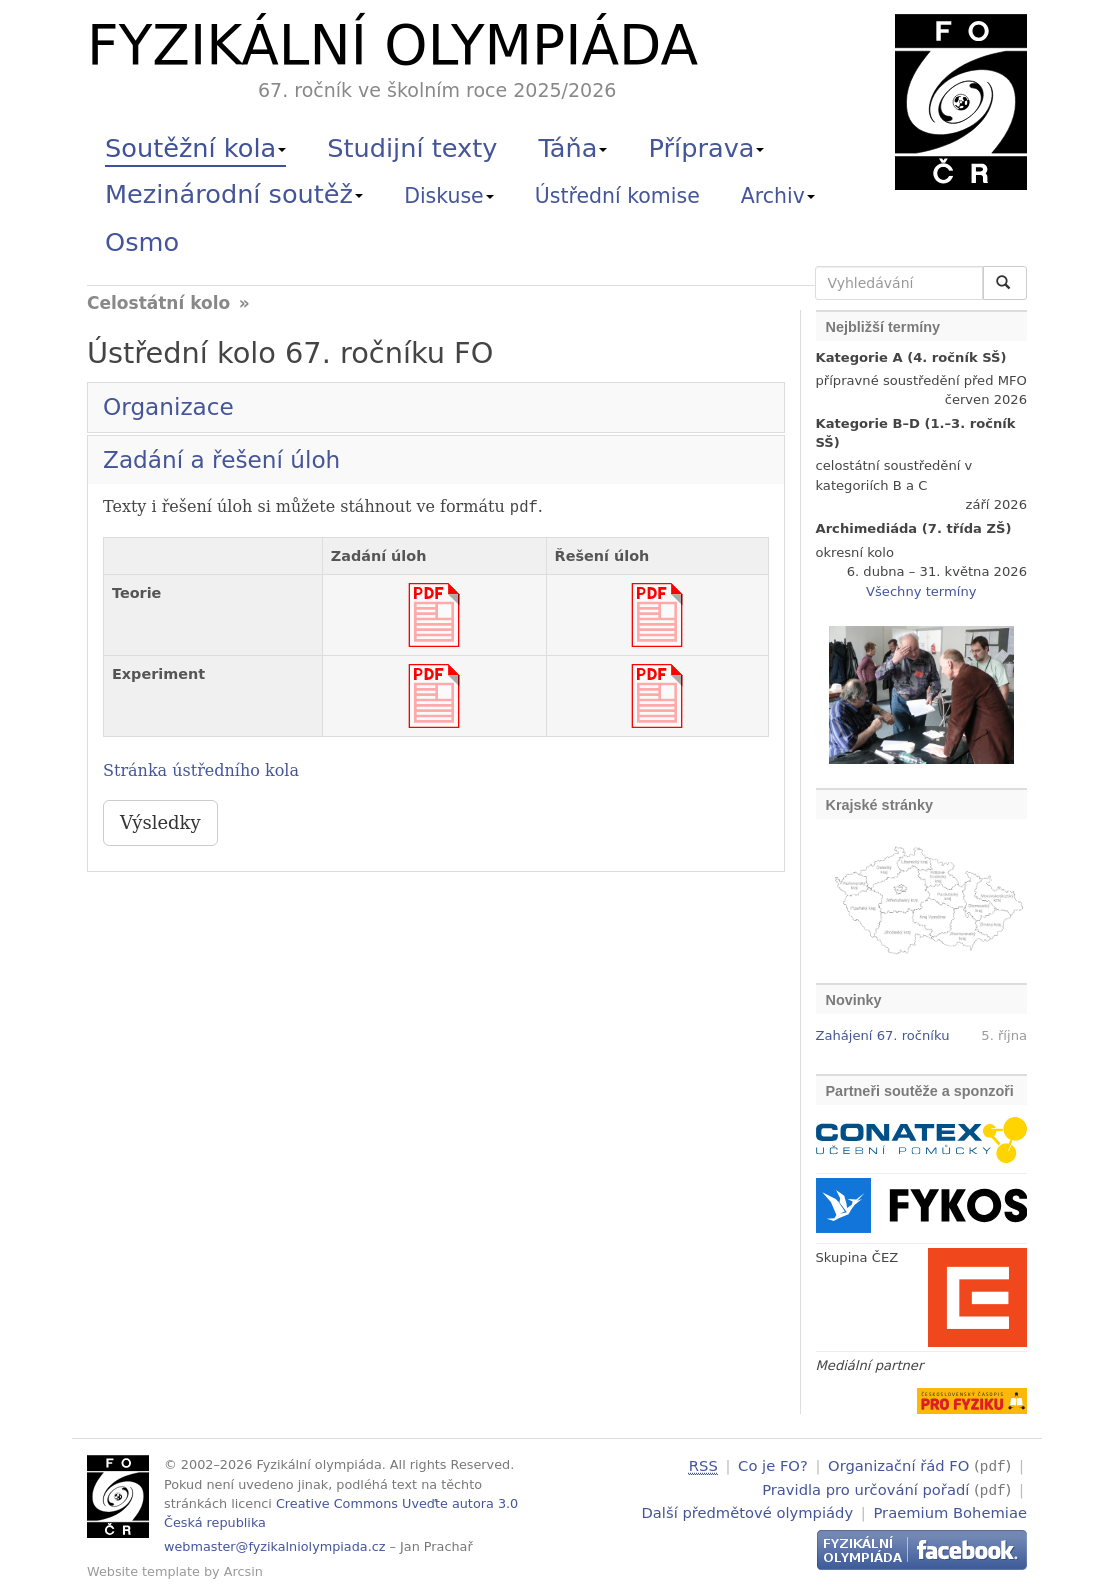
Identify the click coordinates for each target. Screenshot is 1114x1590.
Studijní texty (412, 148)
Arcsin (243, 1571)
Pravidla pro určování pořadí (865, 1487)
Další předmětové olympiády (748, 1510)
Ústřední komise (617, 196)
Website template (143, 1571)
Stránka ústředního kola (201, 770)
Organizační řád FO (898, 1465)
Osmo (142, 242)
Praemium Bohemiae (950, 1510)
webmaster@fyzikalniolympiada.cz (275, 1546)
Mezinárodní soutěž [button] (234, 194)
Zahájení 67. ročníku (883, 1035)
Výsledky (160, 822)
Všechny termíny (921, 591)
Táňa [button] (572, 148)
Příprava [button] (707, 148)
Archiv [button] (778, 196)
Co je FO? (773, 1465)
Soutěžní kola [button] (195, 148)
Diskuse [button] (449, 196)
